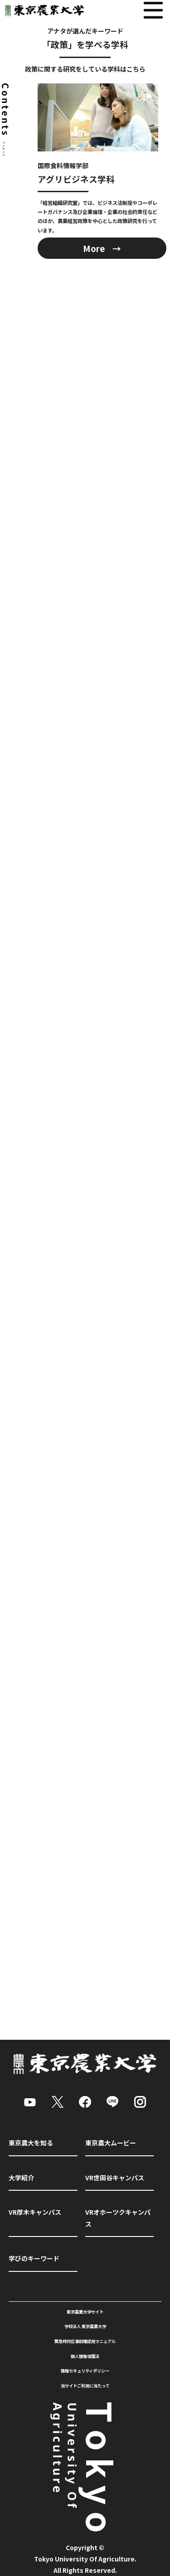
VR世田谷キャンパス (114, 2177)
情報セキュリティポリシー (85, 2370)
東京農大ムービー (110, 2142)
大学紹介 (21, 2177)
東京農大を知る (31, 2142)
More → (102, 248)
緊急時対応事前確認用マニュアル (85, 2341)
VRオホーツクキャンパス (118, 2217)
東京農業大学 (42, 10)
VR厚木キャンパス (35, 2212)
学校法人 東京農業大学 (85, 2326)
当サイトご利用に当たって (85, 2385)
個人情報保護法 (85, 2356)
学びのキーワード (34, 2258)
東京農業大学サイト (85, 2312)
